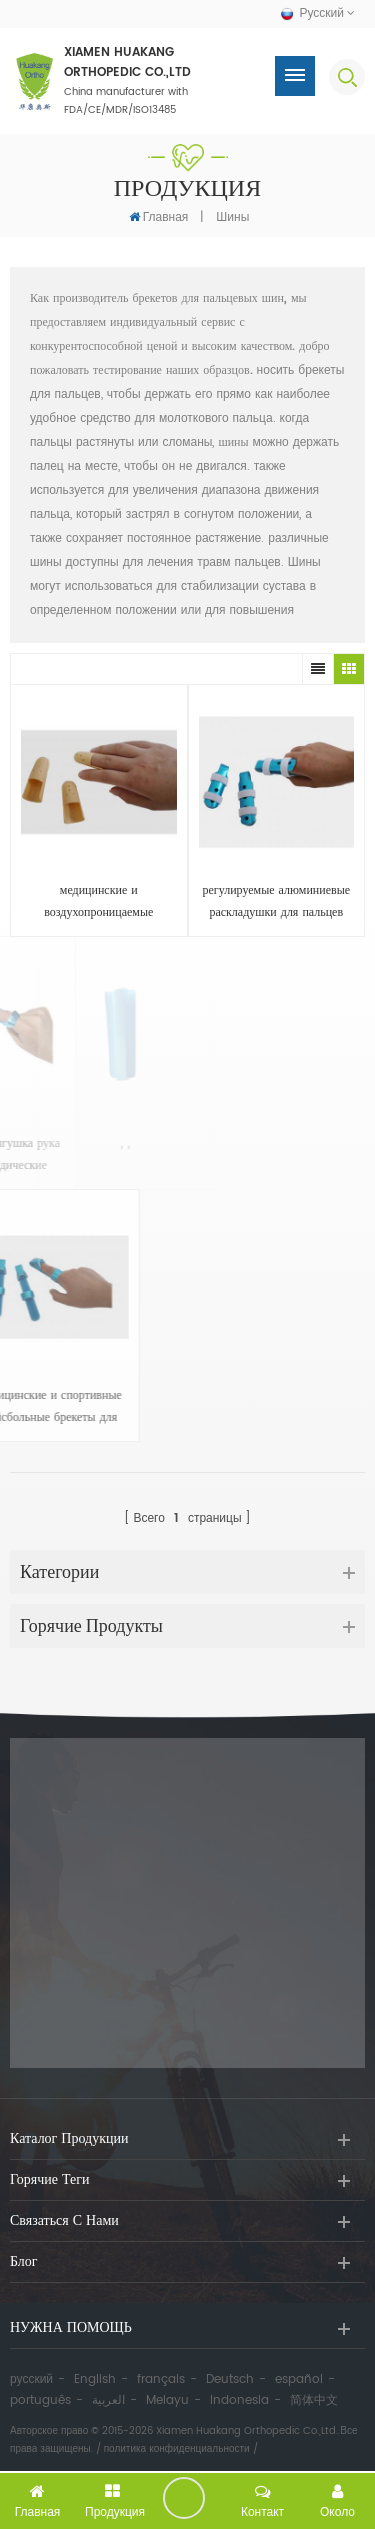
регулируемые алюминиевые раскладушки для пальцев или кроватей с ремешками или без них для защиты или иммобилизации (276, 902)
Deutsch (230, 2379)
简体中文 (314, 2400)
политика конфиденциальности (177, 2449)
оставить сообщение (184, 2498)
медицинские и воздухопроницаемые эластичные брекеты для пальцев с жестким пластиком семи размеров (98, 902)
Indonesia (239, 2400)
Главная (159, 217)
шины (232, 217)
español (299, 2379)
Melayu (167, 2400)
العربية (108, 2400)
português (40, 2400)
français (161, 2379)
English (95, 2379)
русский (31, 2379)
